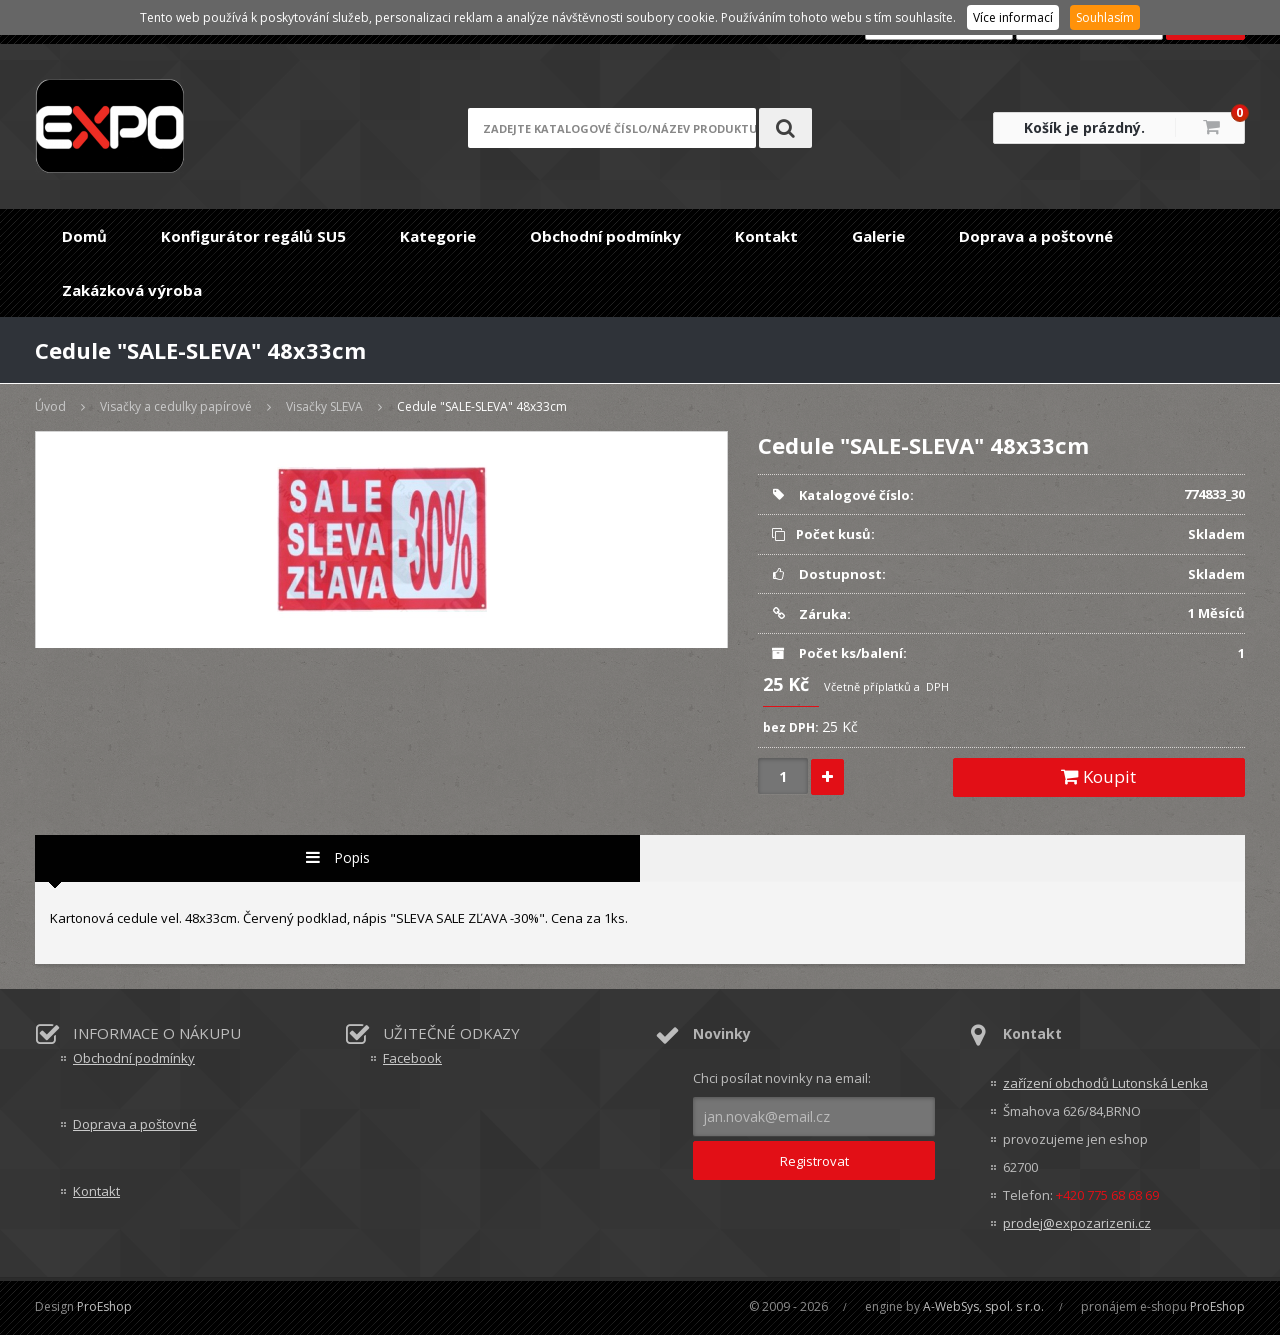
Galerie (878, 236)
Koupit (1098, 776)
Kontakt (766, 236)
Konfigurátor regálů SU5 (253, 236)
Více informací (1013, 17)
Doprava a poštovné (1036, 236)
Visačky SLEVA (324, 406)
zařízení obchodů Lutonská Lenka (1105, 1083)
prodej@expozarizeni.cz (1077, 1223)
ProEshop (104, 1306)
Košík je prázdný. (1084, 127)
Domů (84, 236)
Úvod (50, 406)
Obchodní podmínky (605, 236)
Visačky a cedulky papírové (176, 406)
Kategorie (438, 236)
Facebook (412, 1058)
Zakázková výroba (132, 290)
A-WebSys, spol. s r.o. (983, 1306)
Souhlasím (1105, 17)
